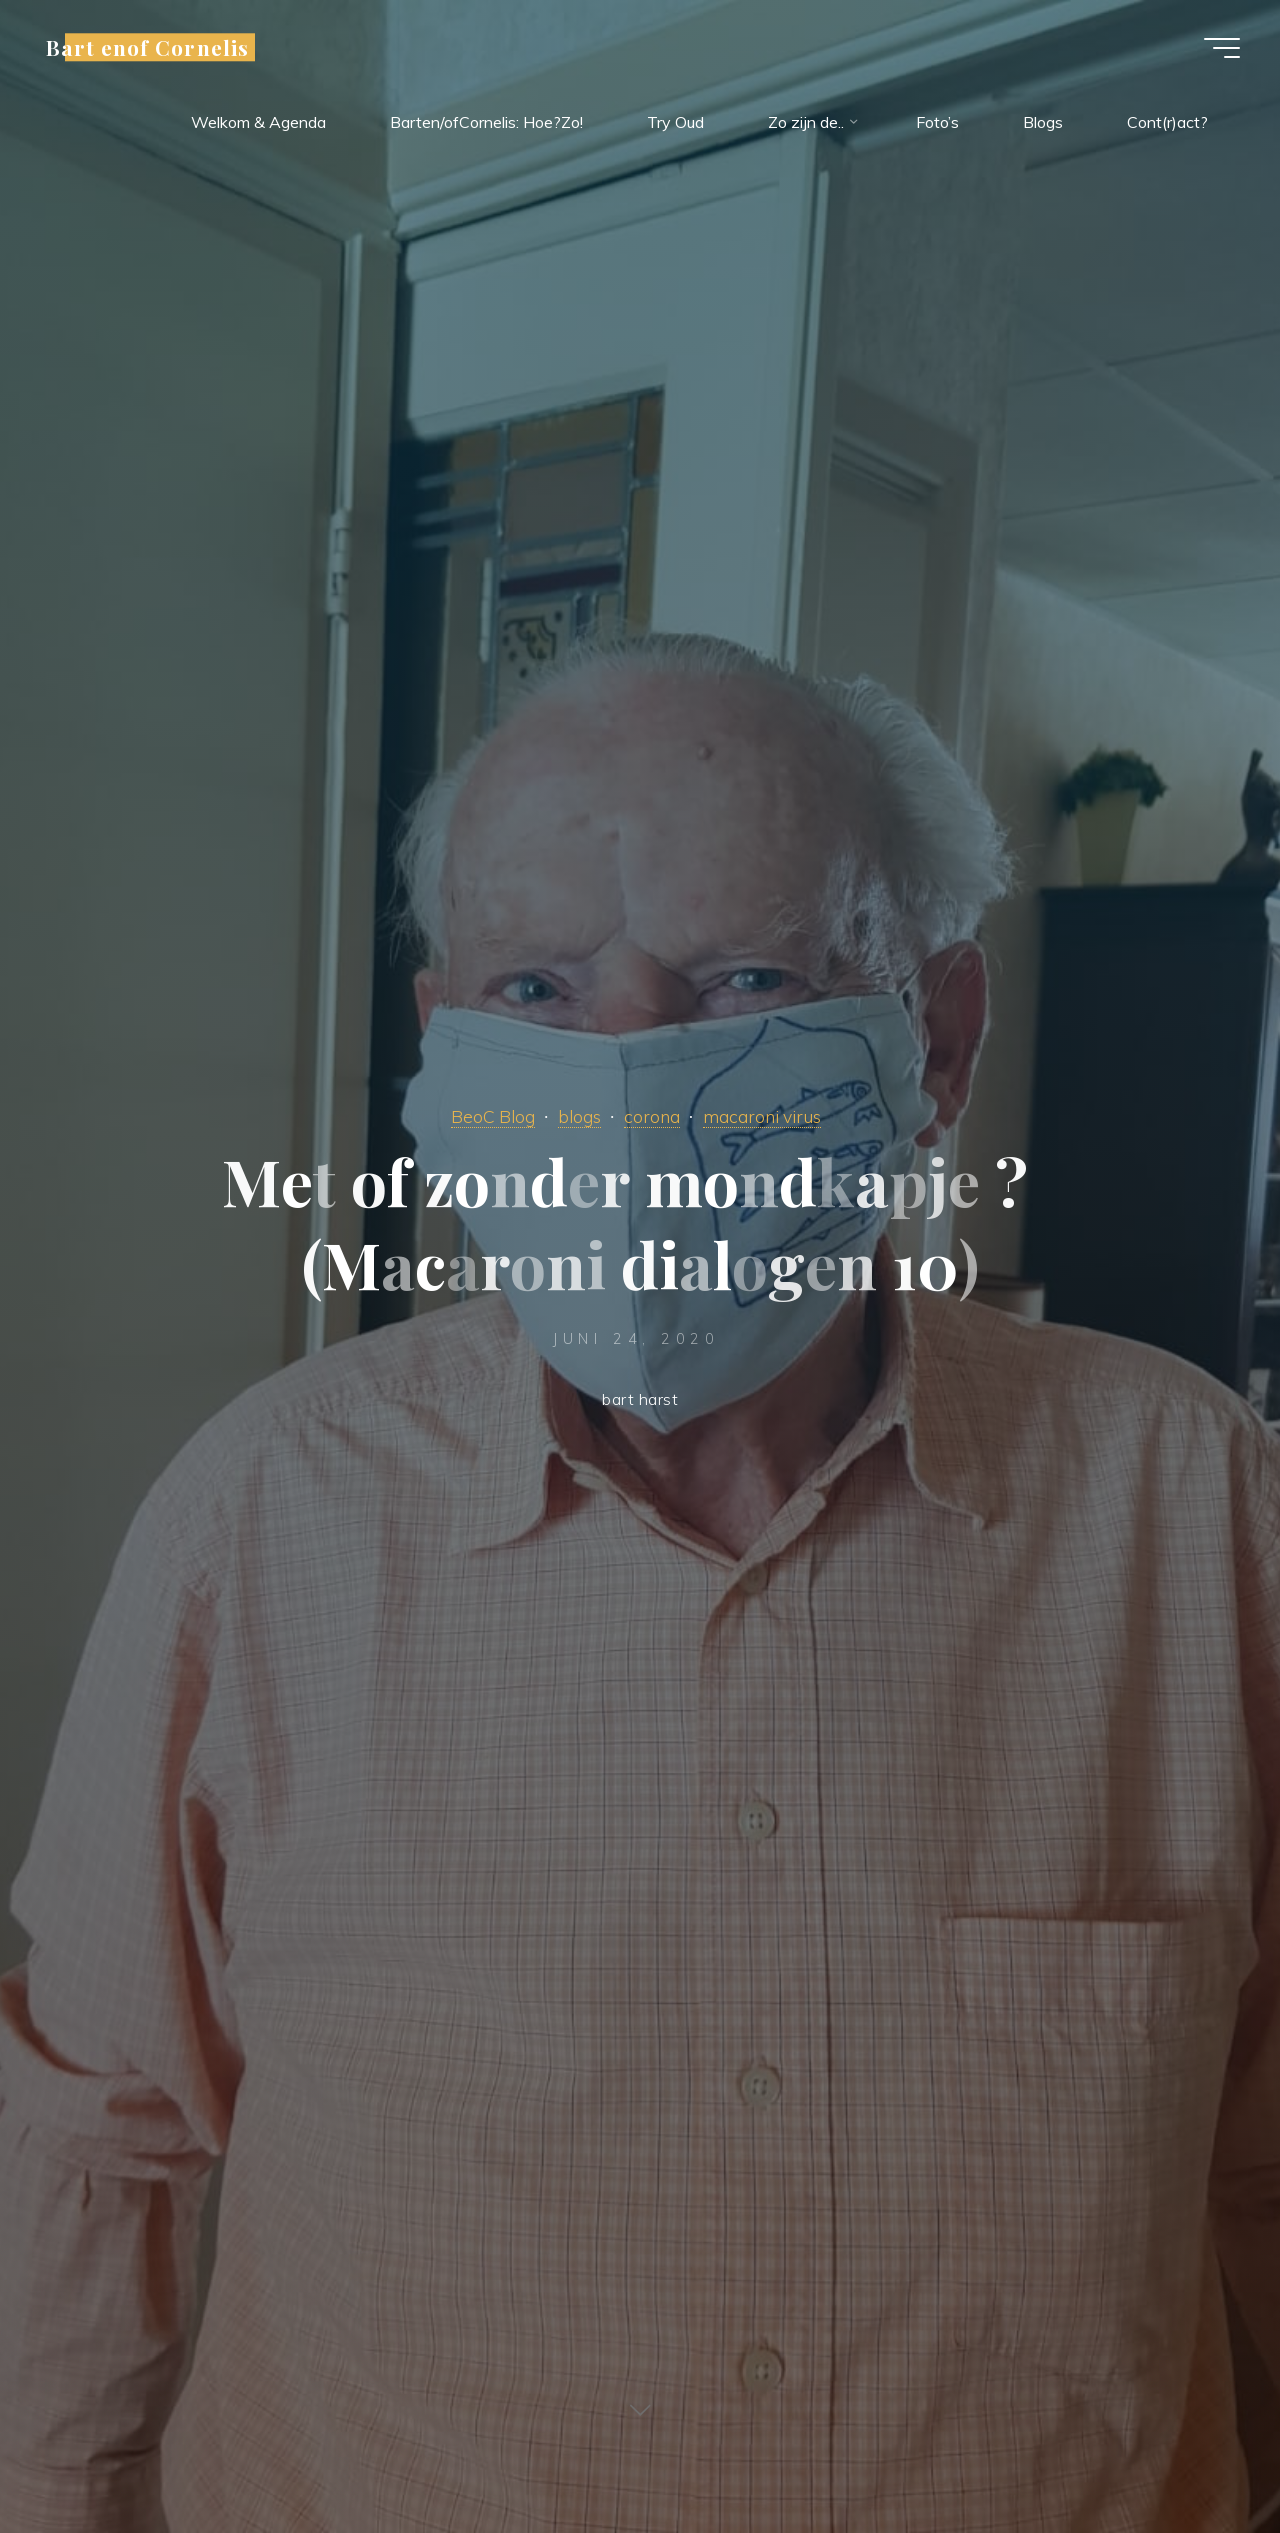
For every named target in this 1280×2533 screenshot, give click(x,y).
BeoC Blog (493, 1116)
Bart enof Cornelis (147, 47)
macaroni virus (762, 1116)
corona (652, 1116)
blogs (579, 1116)
